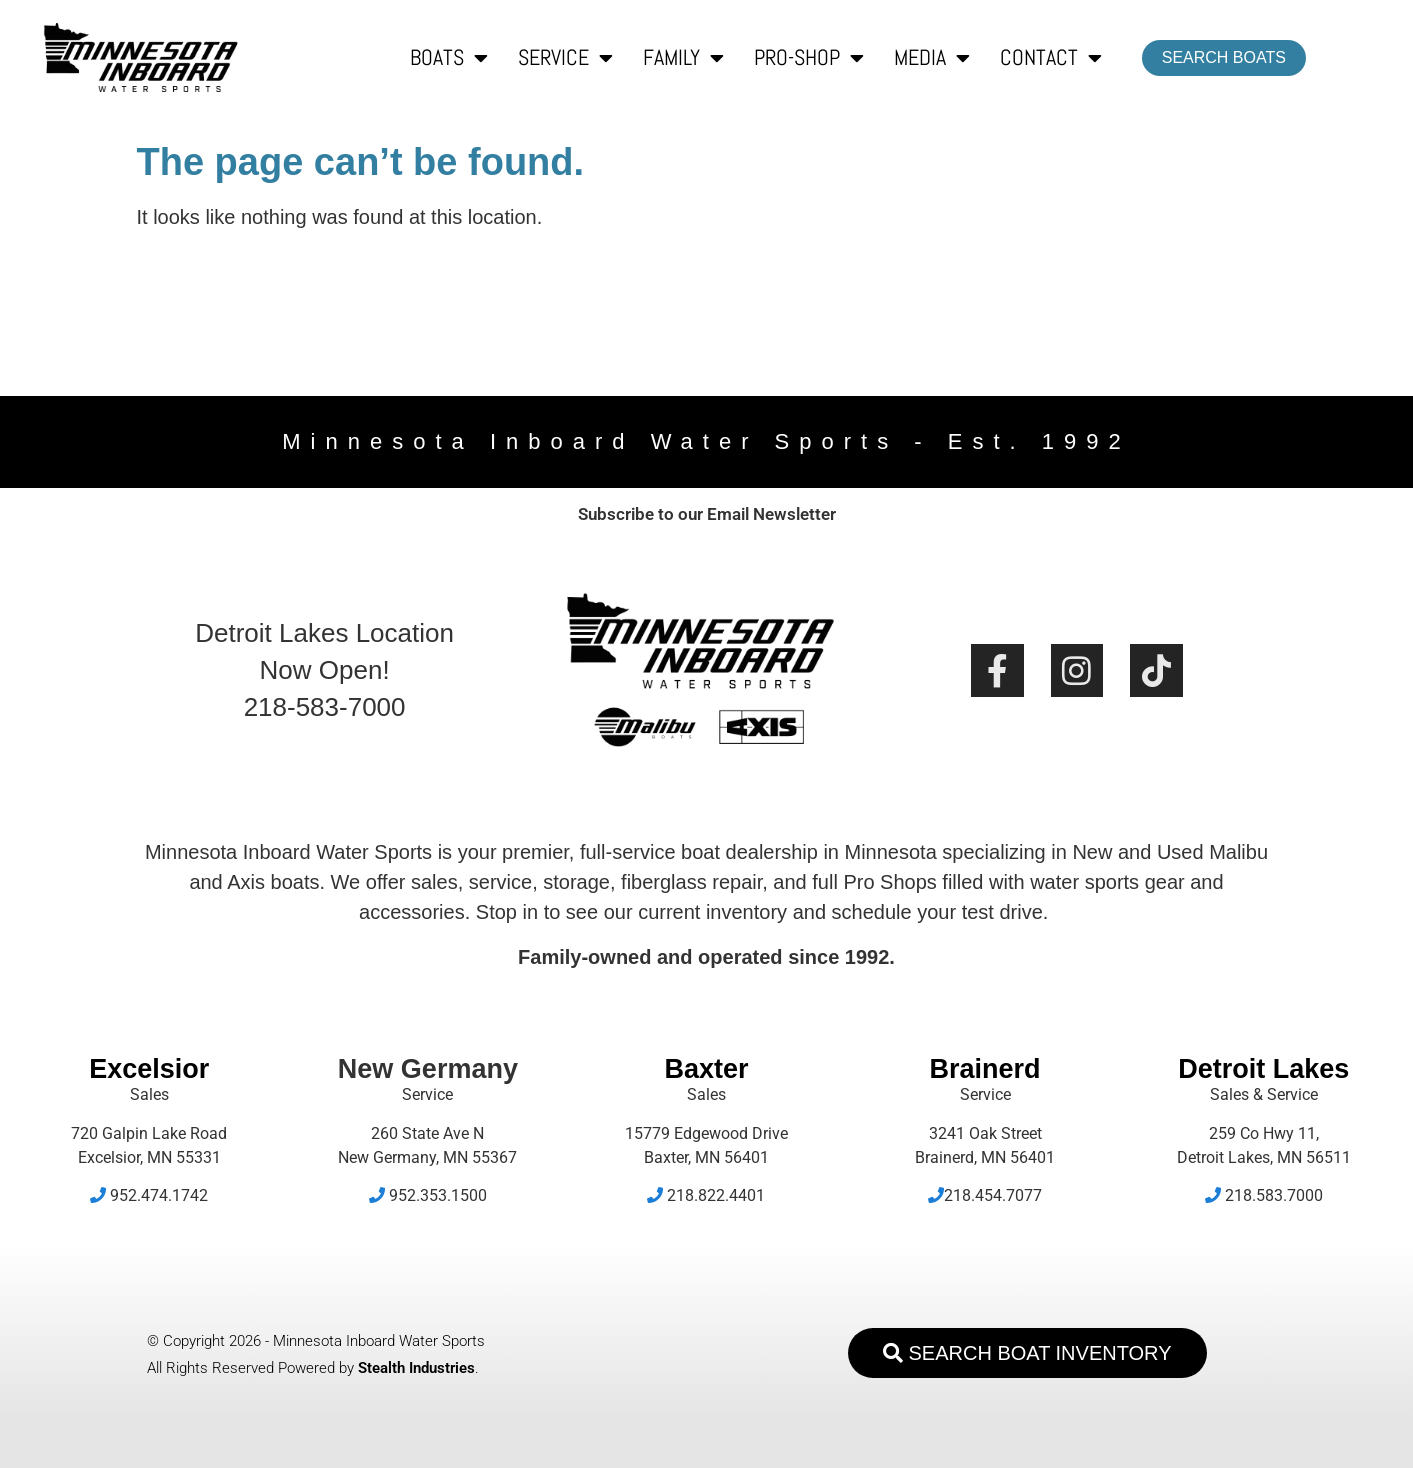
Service (565, 58)
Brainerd (985, 1069)
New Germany (428, 1069)
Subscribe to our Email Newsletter (707, 514)
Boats (449, 58)
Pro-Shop (809, 58)
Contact (1051, 58)
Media (932, 58)
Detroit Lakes (1263, 1069)
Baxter (706, 1069)
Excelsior (149, 1069)
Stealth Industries (416, 1368)
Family (683, 58)
